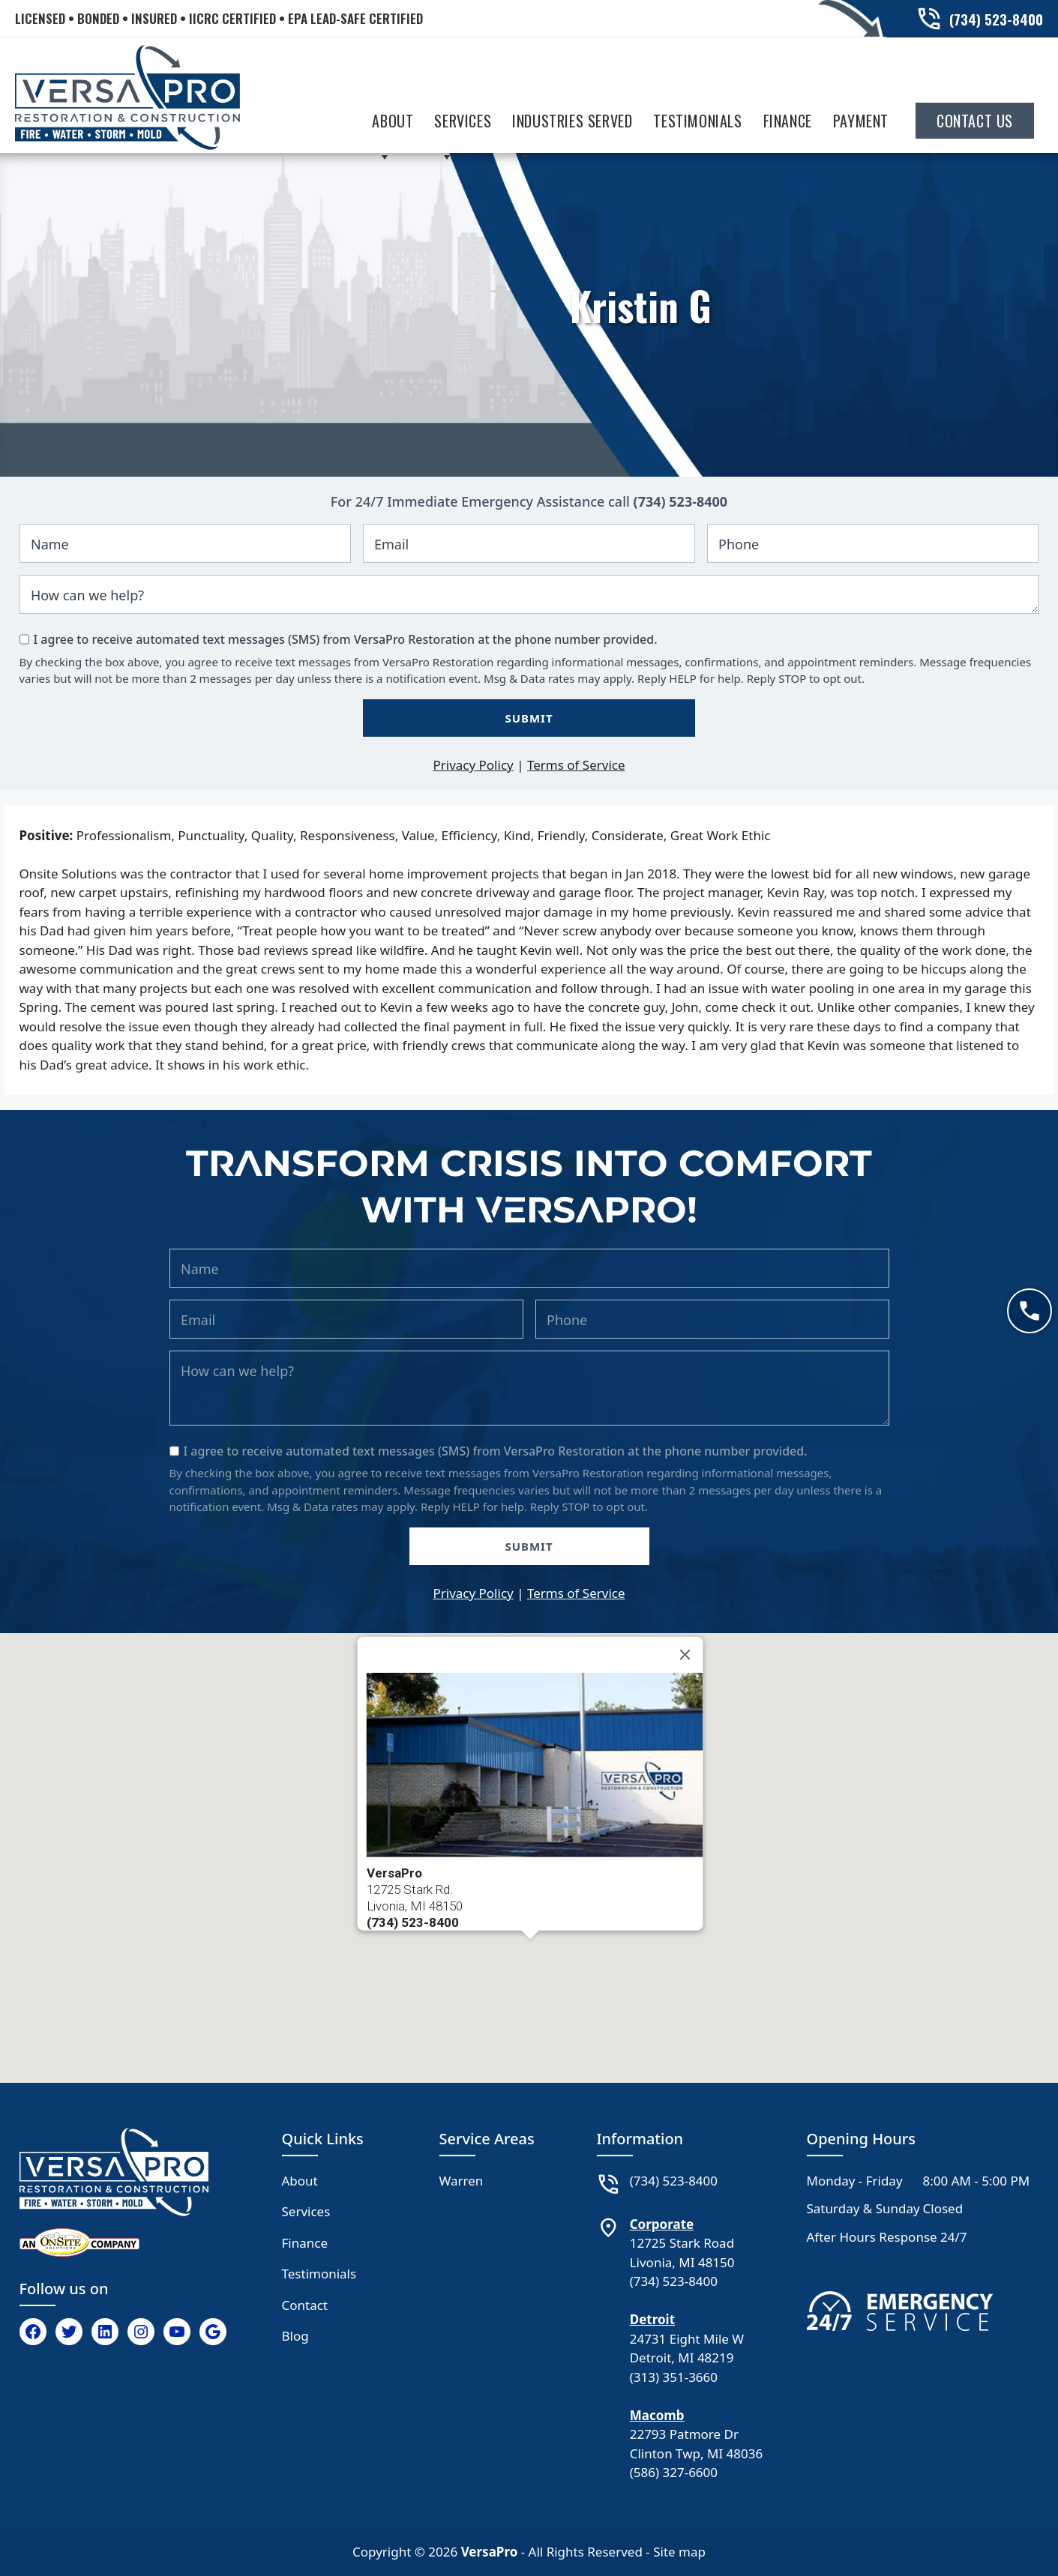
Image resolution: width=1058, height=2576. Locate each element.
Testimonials (697, 120)
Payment (861, 120)
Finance (787, 120)
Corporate (662, 2224)
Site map (679, 2551)
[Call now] (1029, 1310)
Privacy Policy (473, 764)
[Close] (685, 1654)
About (392, 124)
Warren (461, 2180)
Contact (305, 2305)
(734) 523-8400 (681, 501)
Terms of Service (576, 764)
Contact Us (975, 120)
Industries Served (572, 124)
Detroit (652, 2319)
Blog (295, 2335)
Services (462, 124)
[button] (530, 1953)
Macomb (657, 2415)
